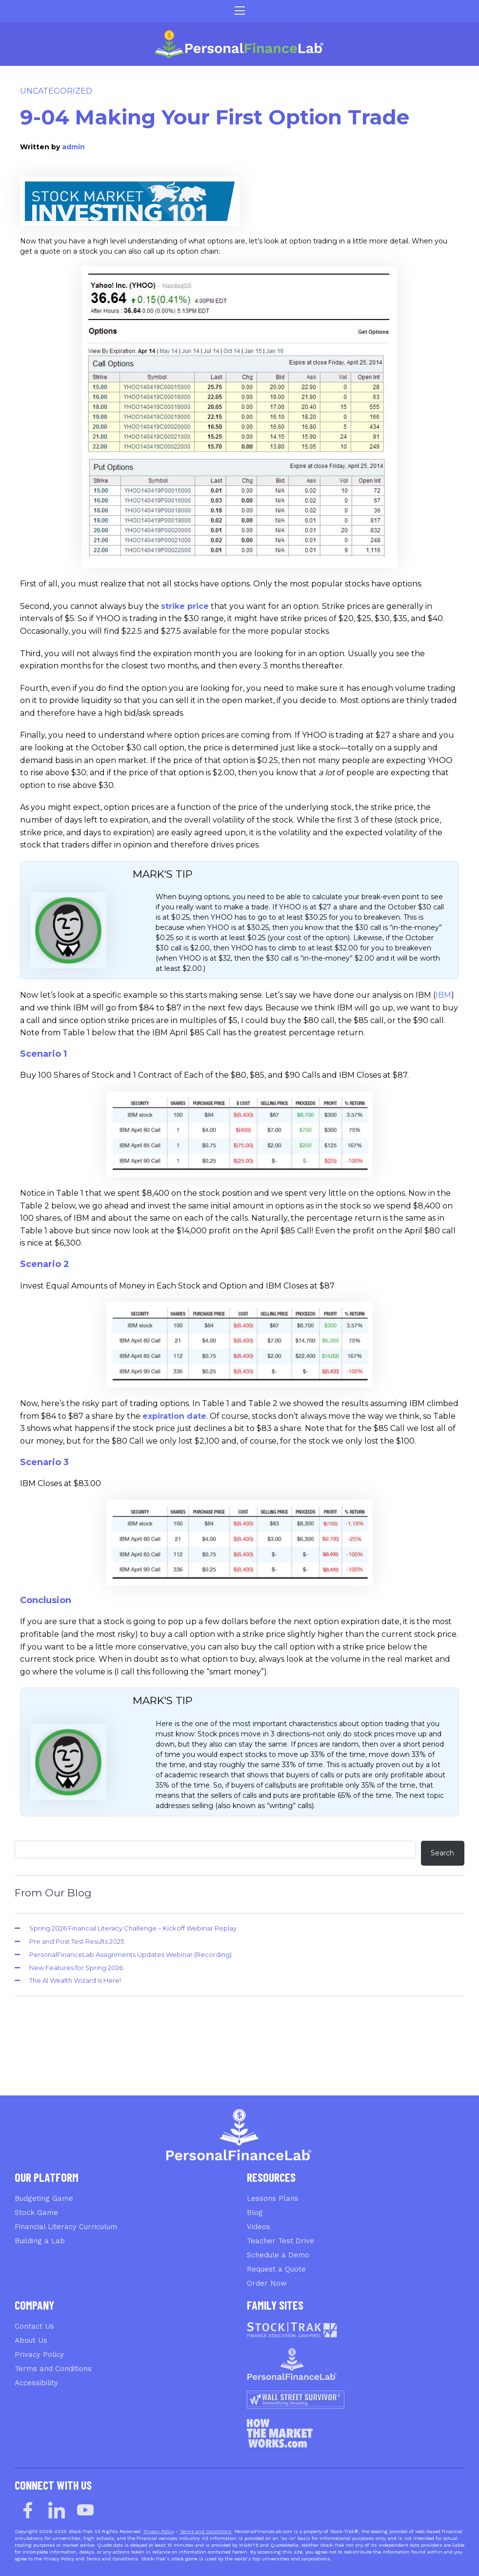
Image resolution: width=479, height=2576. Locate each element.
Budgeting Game (44, 2198)
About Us (31, 2340)
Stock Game (36, 2212)
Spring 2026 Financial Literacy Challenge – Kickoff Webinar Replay (133, 1928)
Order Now (267, 2283)
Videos (258, 2226)
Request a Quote (276, 2269)
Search (442, 1853)
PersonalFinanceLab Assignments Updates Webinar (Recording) (130, 1954)
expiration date (174, 1416)
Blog (255, 2212)
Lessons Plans (273, 2198)
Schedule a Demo (278, 2255)
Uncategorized (56, 91)
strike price (185, 606)
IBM (443, 995)
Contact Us (34, 2326)
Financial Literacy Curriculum (66, 2226)
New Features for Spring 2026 (76, 1968)
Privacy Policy (39, 2354)
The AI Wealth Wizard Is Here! (75, 1980)
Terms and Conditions (53, 2368)
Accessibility (36, 2382)
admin (73, 146)
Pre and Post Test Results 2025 (76, 1941)
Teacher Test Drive (280, 2240)
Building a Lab (40, 2240)
